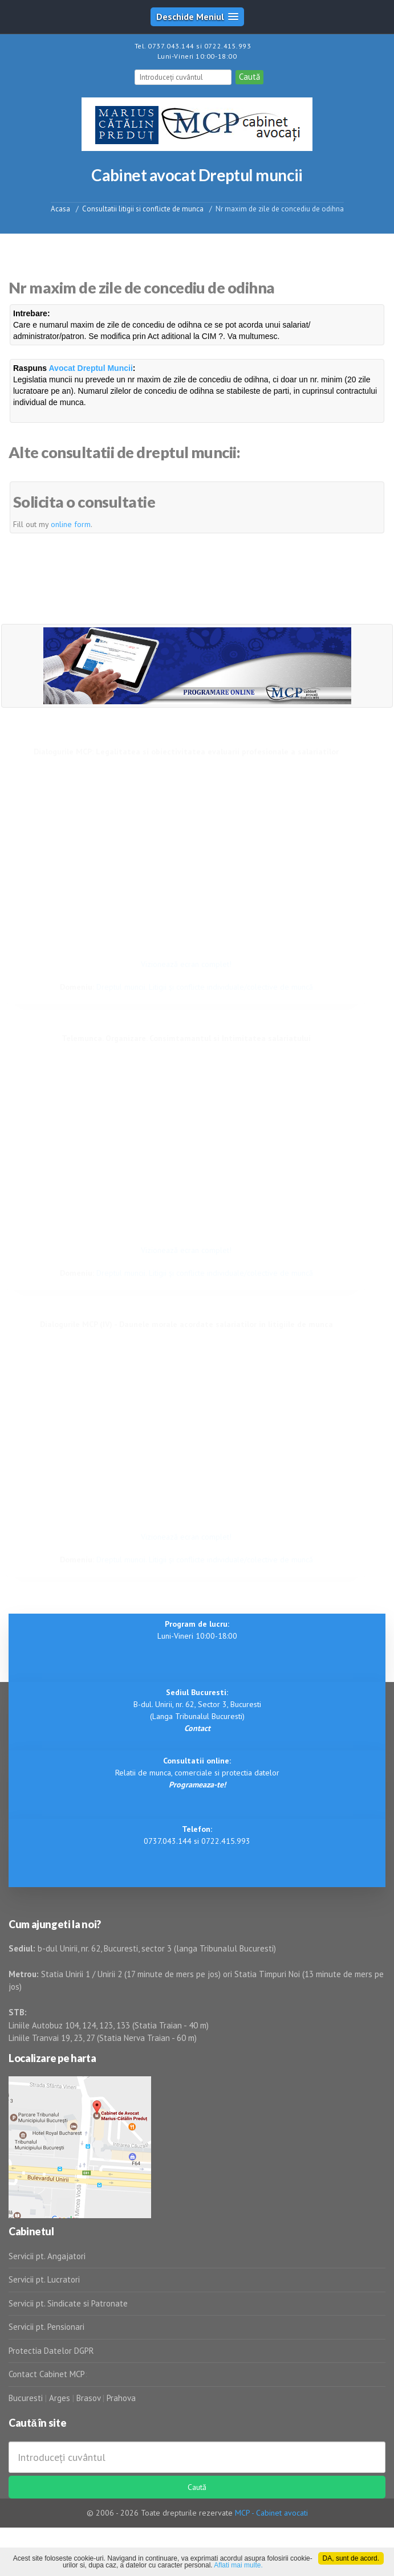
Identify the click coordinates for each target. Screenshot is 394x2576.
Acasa (60, 208)
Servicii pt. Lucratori (44, 2279)
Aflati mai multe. (238, 2565)
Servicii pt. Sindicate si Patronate (68, 2303)
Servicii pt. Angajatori (47, 2256)
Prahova (121, 2398)
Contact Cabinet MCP (47, 2374)
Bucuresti (27, 2398)
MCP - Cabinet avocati (271, 2513)
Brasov (88, 2398)
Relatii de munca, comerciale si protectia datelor (197, 1773)
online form (71, 524)
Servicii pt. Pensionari (46, 2326)
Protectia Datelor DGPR (51, 2350)
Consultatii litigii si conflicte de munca (143, 208)
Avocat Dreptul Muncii (91, 368)
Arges (59, 2398)
